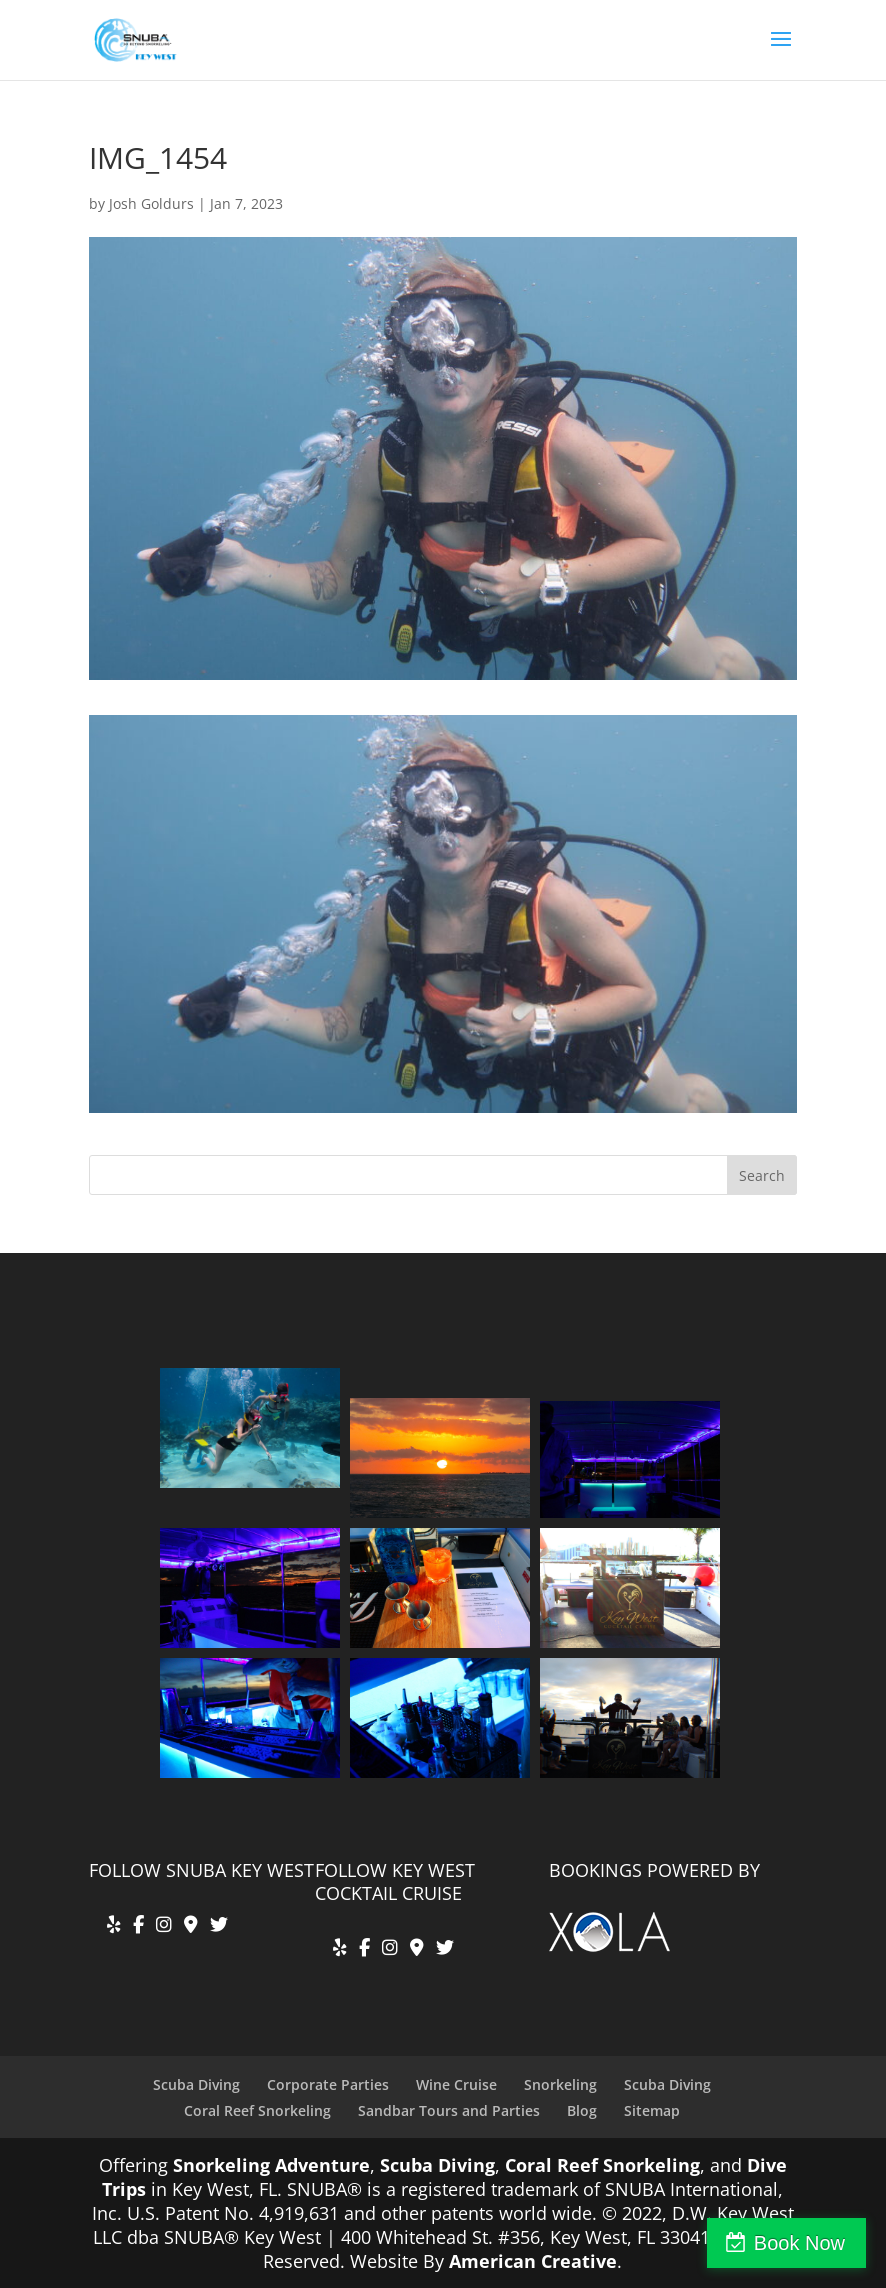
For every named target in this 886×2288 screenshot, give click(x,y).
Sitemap (652, 2110)
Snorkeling (560, 2084)
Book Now (799, 2243)
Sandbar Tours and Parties (449, 2110)
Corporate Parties (328, 2084)
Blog (582, 2110)
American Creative (533, 2261)
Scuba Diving (196, 2084)
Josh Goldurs (151, 203)
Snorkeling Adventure (271, 2165)
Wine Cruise (456, 2084)
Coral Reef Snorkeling (257, 2110)
